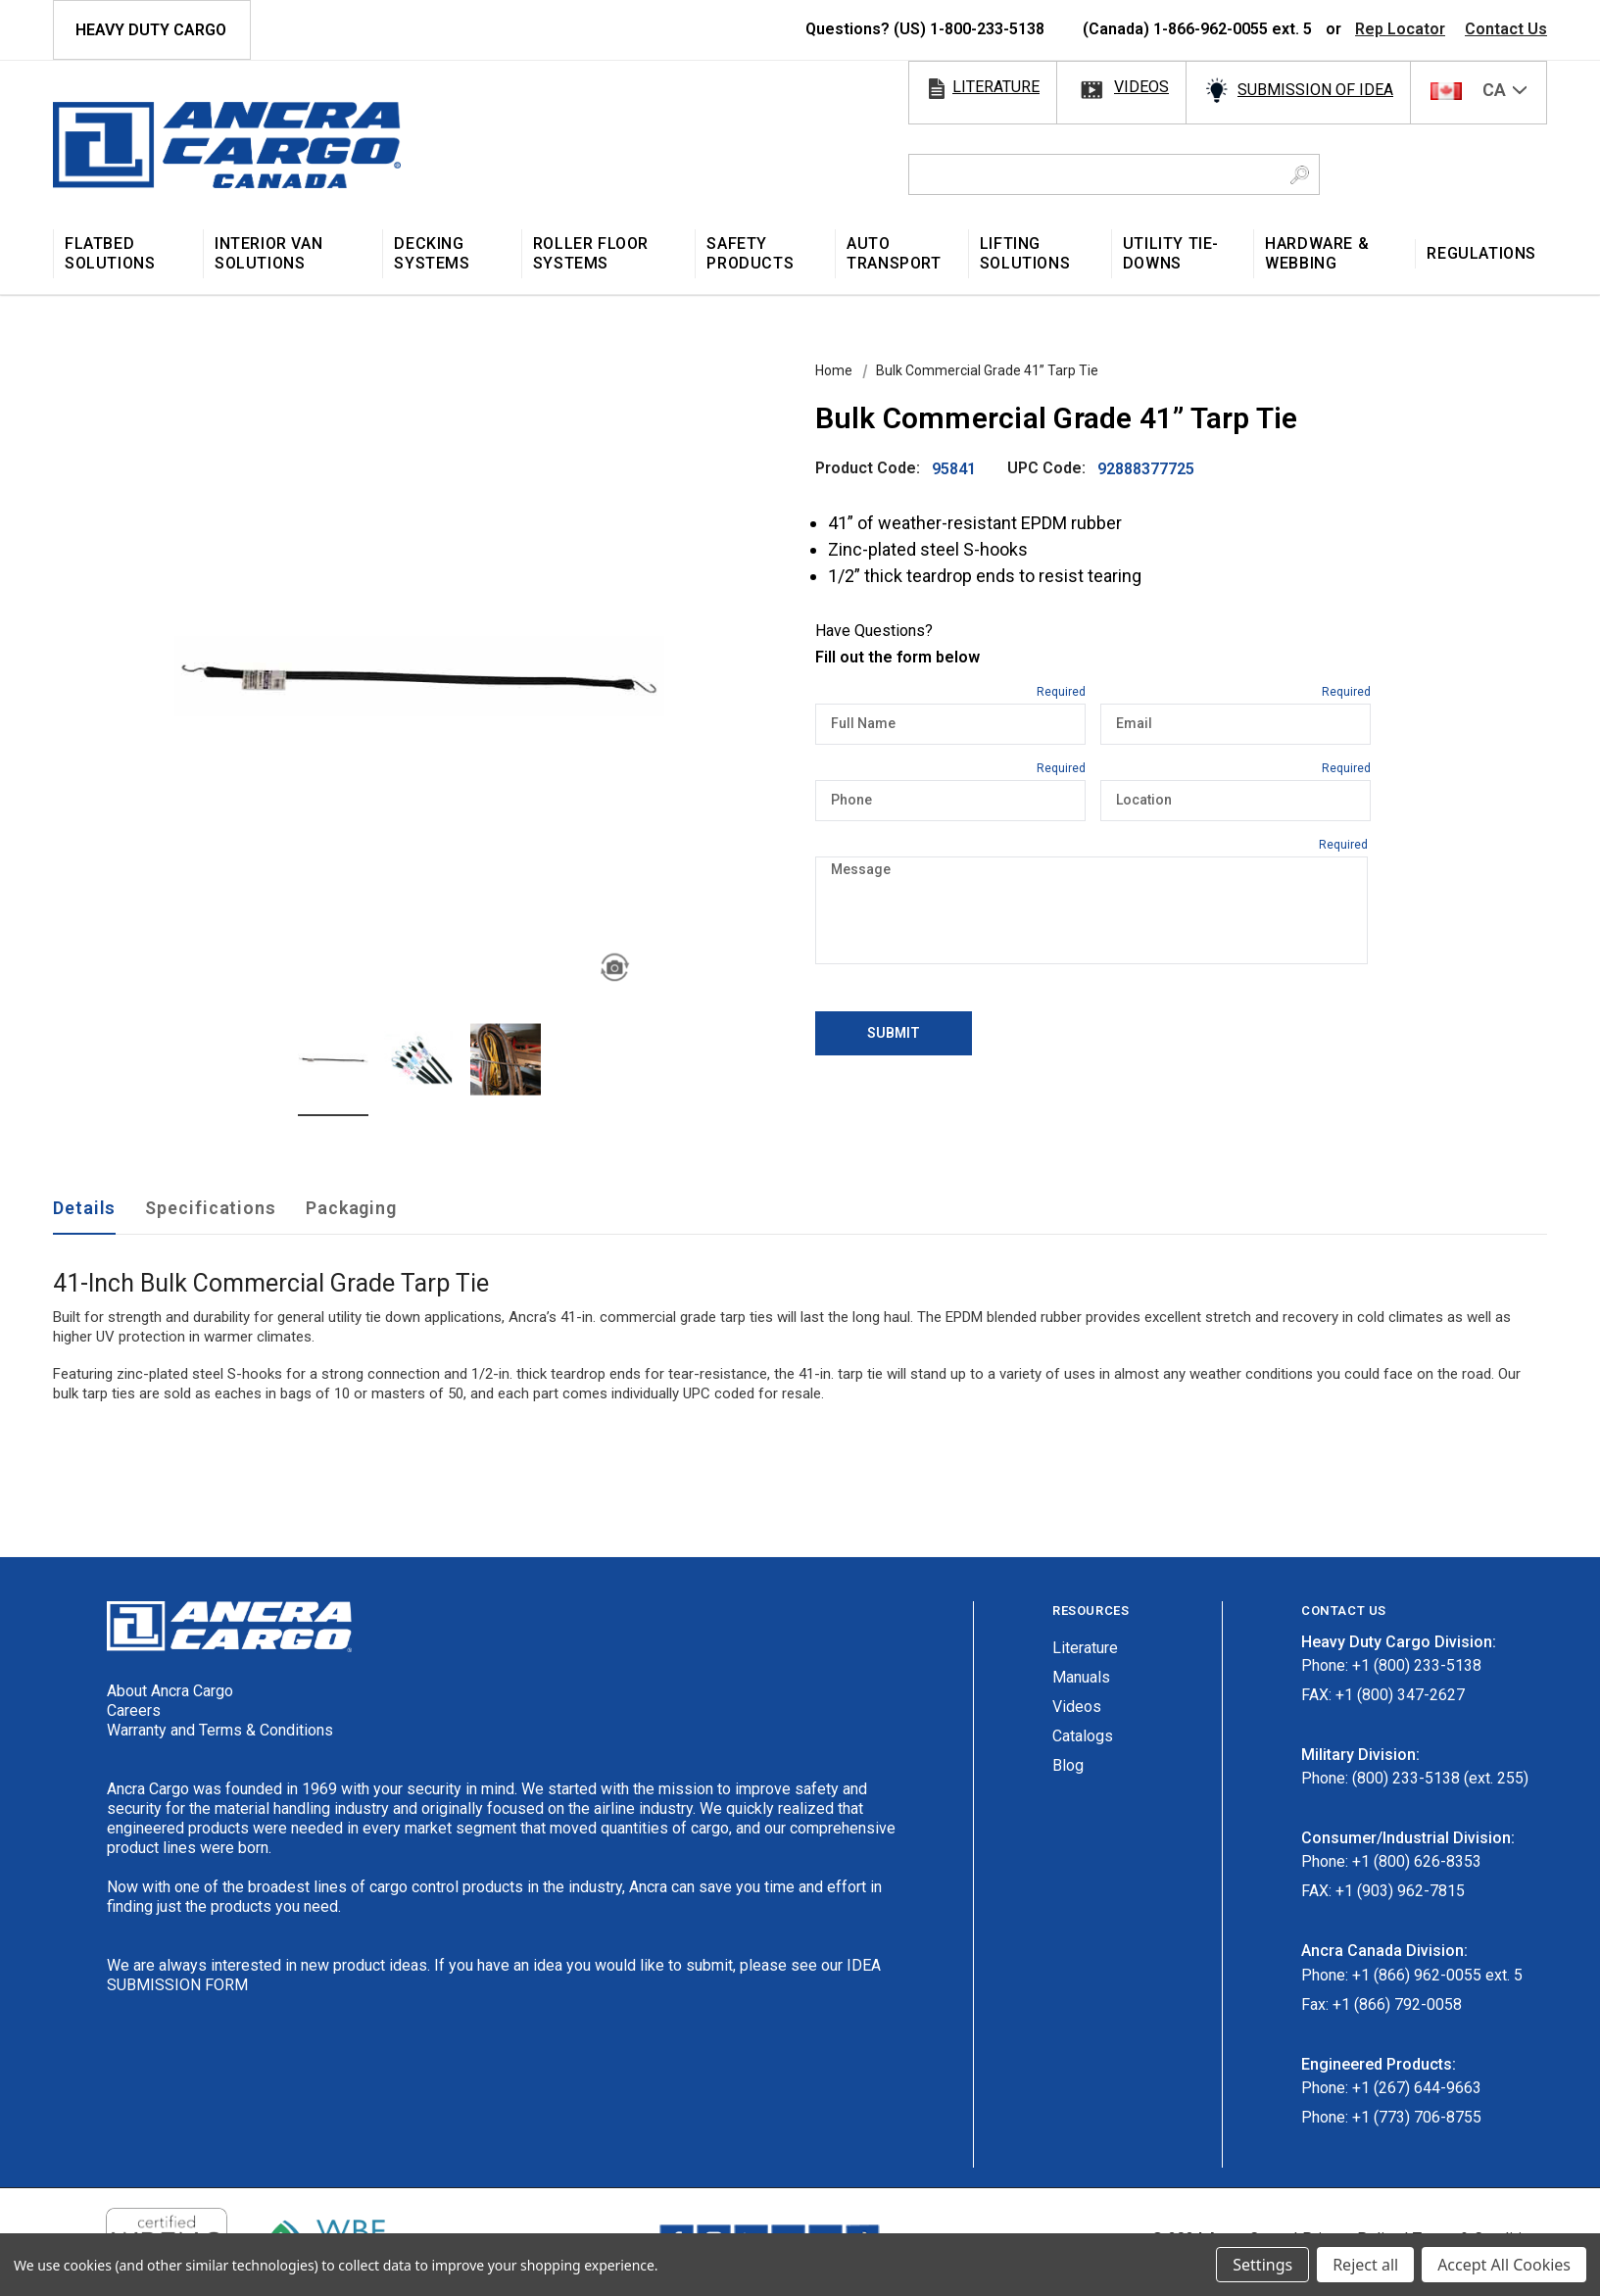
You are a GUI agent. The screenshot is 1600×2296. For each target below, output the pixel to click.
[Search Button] (1300, 174)
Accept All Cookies (1504, 2264)
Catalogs (1082, 1736)
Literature (1085, 1647)
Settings (1262, 2264)
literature (996, 86)
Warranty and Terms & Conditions (220, 1730)
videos (1141, 86)
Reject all (1365, 2264)
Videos (1076, 1706)
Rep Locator (1400, 29)
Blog (1068, 1765)
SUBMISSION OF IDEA (1315, 89)
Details (84, 1207)
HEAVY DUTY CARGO (150, 30)
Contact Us (1506, 29)
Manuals (1081, 1677)
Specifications (210, 1207)
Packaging (351, 1207)
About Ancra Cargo (170, 1691)
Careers (134, 1710)
